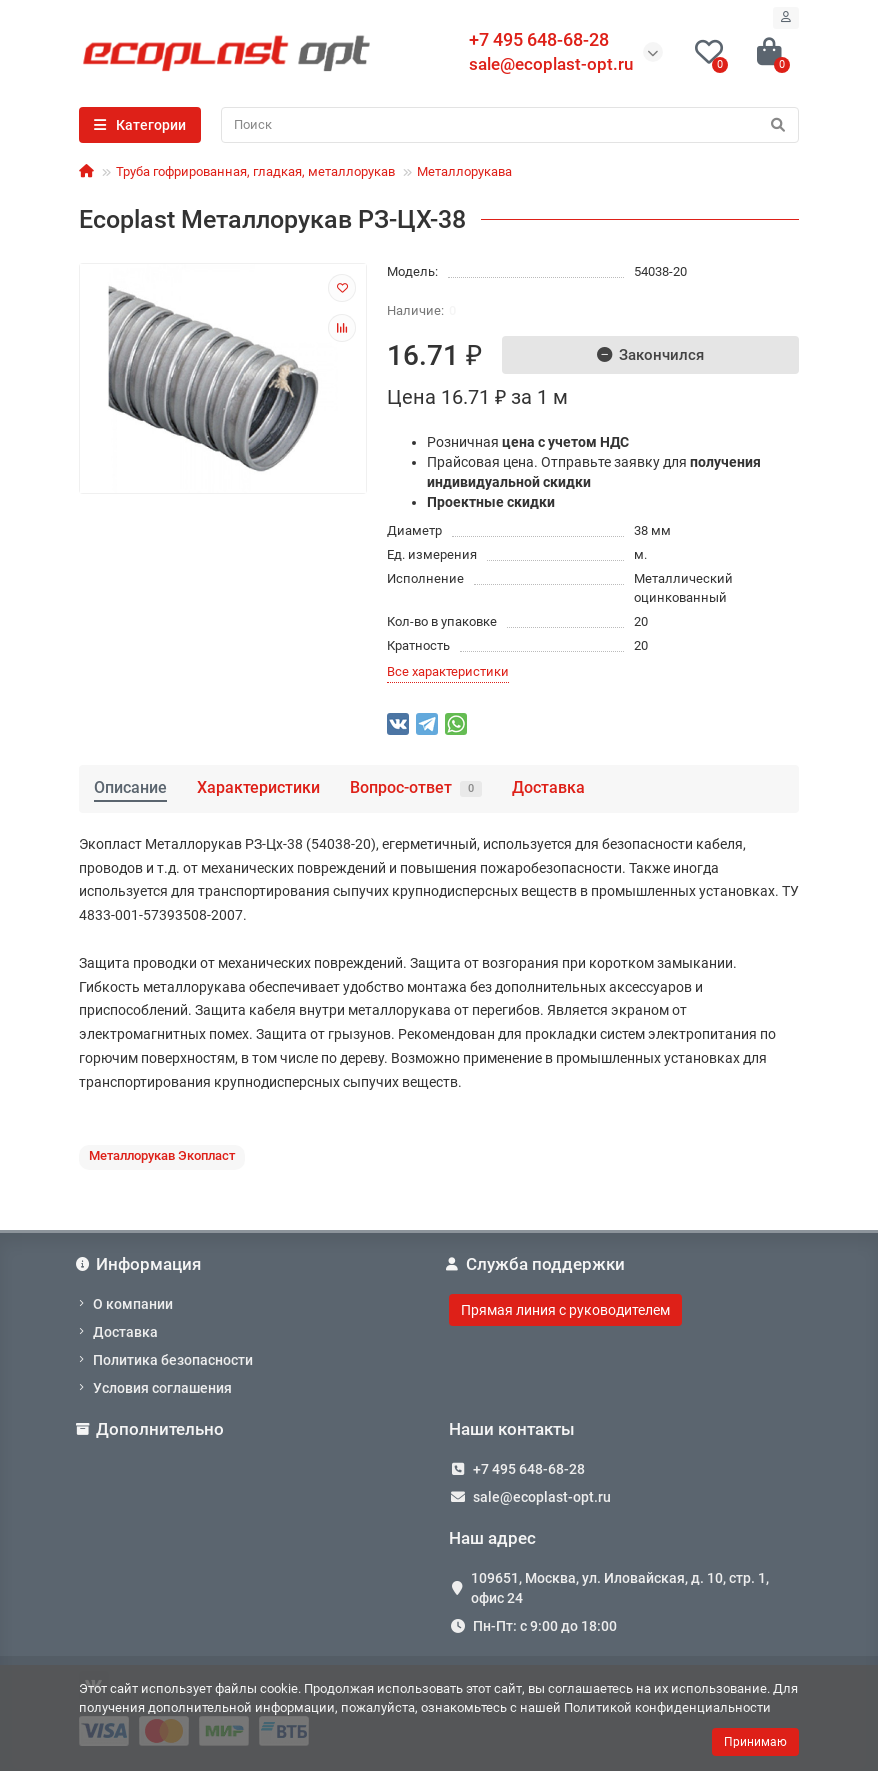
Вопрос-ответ (416, 787)
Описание (130, 787)
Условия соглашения (162, 1388)
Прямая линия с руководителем (565, 1310)
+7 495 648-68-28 (529, 1469)
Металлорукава (464, 171)
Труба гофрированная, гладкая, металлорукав (255, 171)
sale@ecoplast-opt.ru (551, 64)
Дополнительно (151, 1429)
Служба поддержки (537, 1264)
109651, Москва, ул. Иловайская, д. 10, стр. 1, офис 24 (620, 1588)
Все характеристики (448, 671)
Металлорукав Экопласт (162, 1155)
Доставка (548, 787)
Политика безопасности (173, 1360)
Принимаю (755, 1742)
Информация (140, 1264)
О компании (133, 1304)
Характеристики (258, 787)
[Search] (510, 125)
